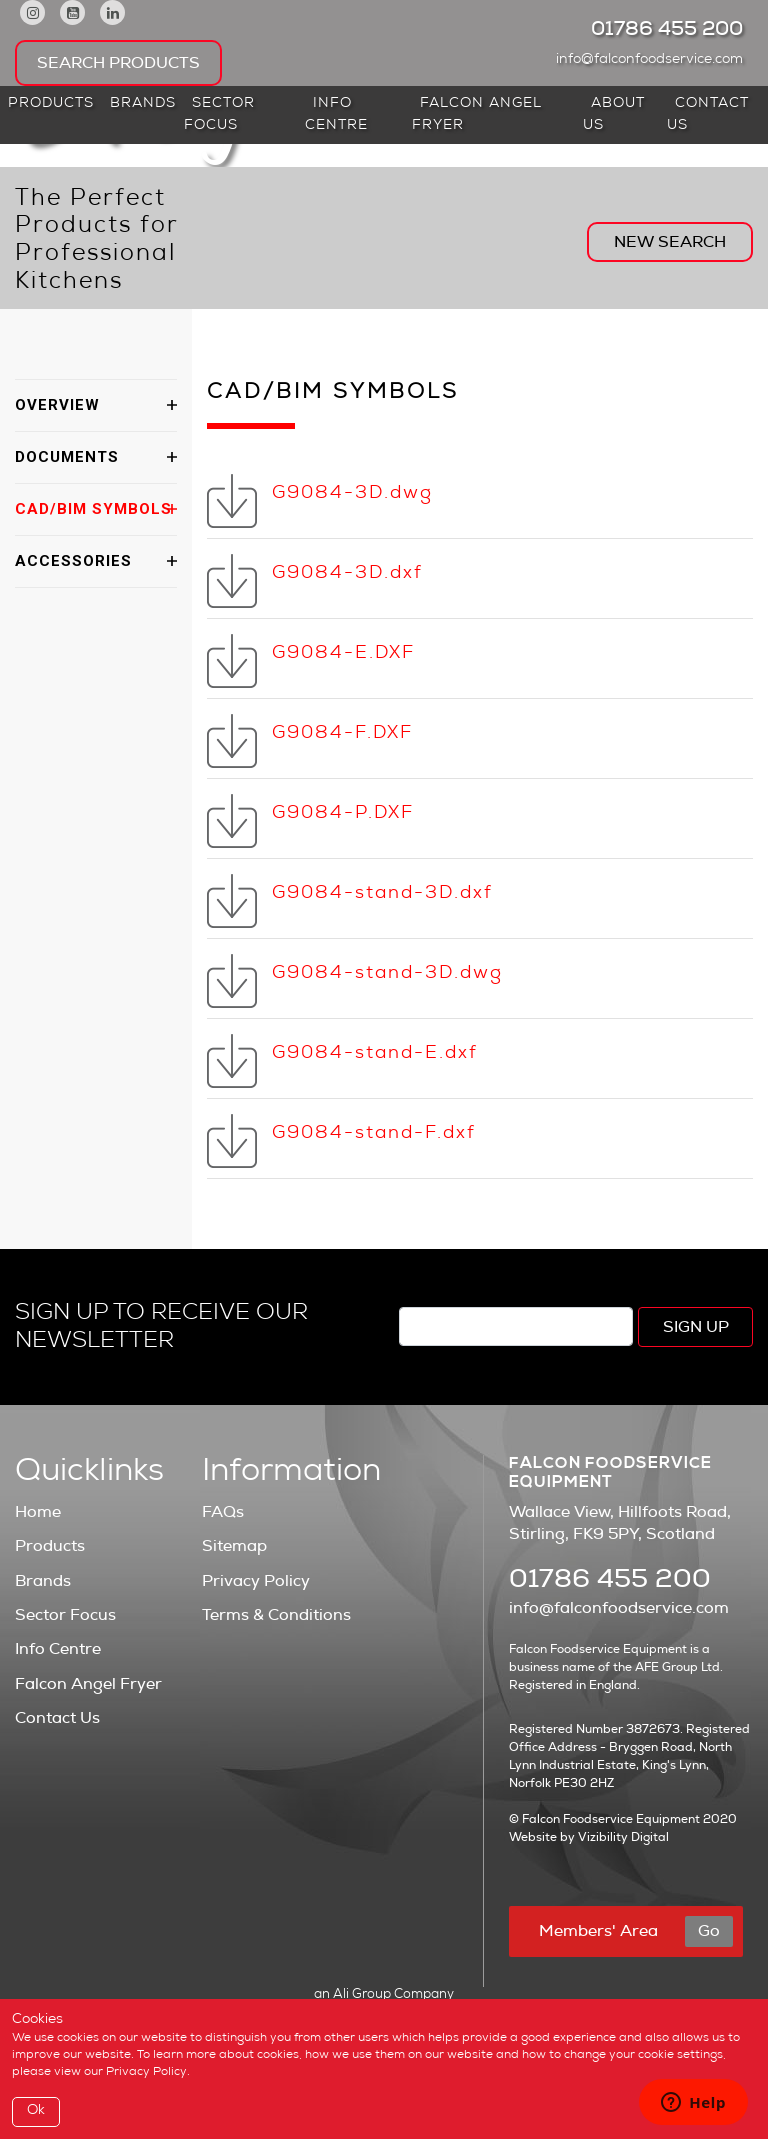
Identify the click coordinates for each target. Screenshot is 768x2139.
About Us (614, 115)
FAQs (223, 1512)
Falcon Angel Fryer (477, 115)
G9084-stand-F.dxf (374, 1134)
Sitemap (234, 1546)
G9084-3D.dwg (352, 494)
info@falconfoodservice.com (654, 60)
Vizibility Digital (623, 1837)
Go (709, 1931)
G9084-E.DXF (343, 654)
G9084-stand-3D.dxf (382, 894)
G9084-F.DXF (342, 734)
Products (51, 104)
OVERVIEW (57, 405)
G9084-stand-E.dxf (375, 1054)
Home (38, 1512)
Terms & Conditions (276, 1615)
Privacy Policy (256, 1581)
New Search (670, 242)
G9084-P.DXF (343, 814)
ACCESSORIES (73, 561)
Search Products (118, 63)
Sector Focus (219, 115)
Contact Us (708, 115)
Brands (143, 104)
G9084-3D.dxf (347, 574)
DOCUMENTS (67, 457)
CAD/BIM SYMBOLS (93, 509)
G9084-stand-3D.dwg (387, 974)
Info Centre (336, 115)
